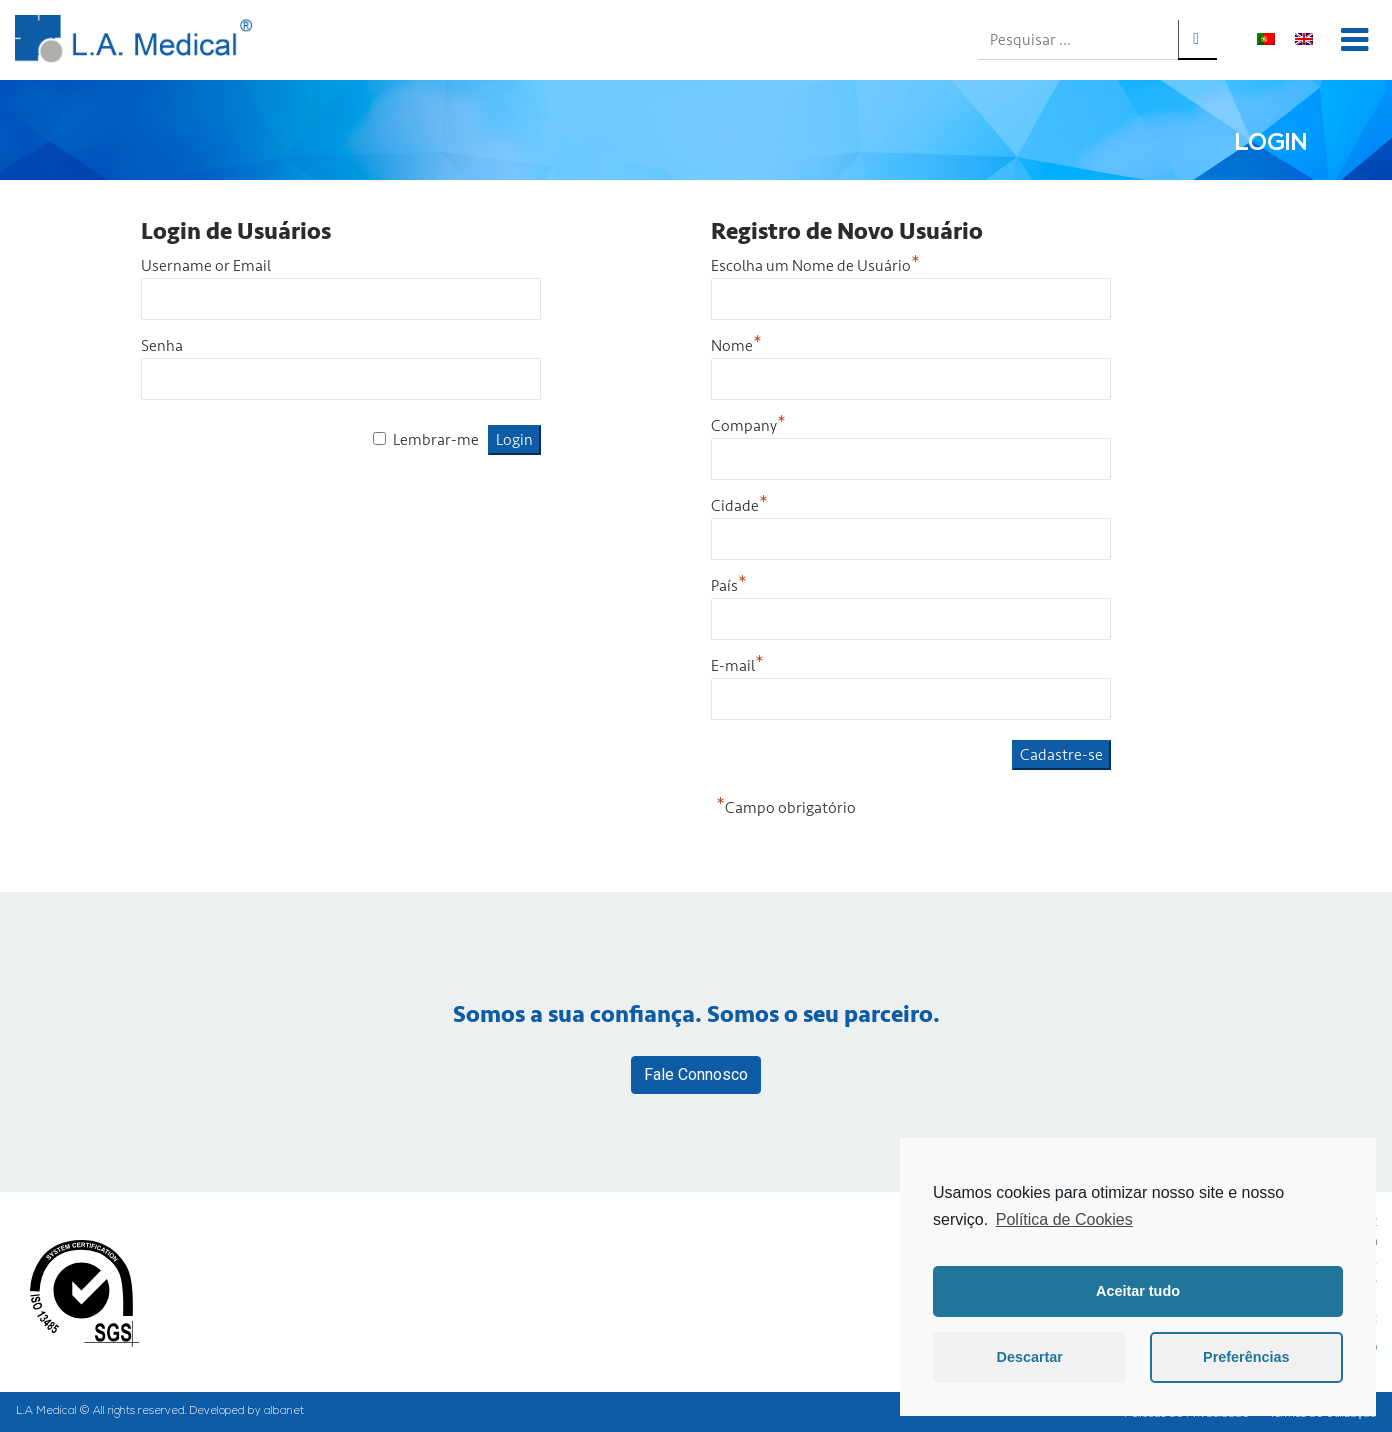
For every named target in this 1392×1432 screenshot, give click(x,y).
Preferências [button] (1246, 1357)
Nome (736, 346)
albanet (284, 1411)
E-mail (737, 666)
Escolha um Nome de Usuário (815, 266)
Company (748, 426)
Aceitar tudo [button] (1138, 1291)
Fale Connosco (696, 1074)
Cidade (739, 506)
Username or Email (206, 266)
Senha (162, 346)
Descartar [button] (1030, 1357)
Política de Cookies (1064, 1219)
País (729, 586)
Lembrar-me (436, 440)
